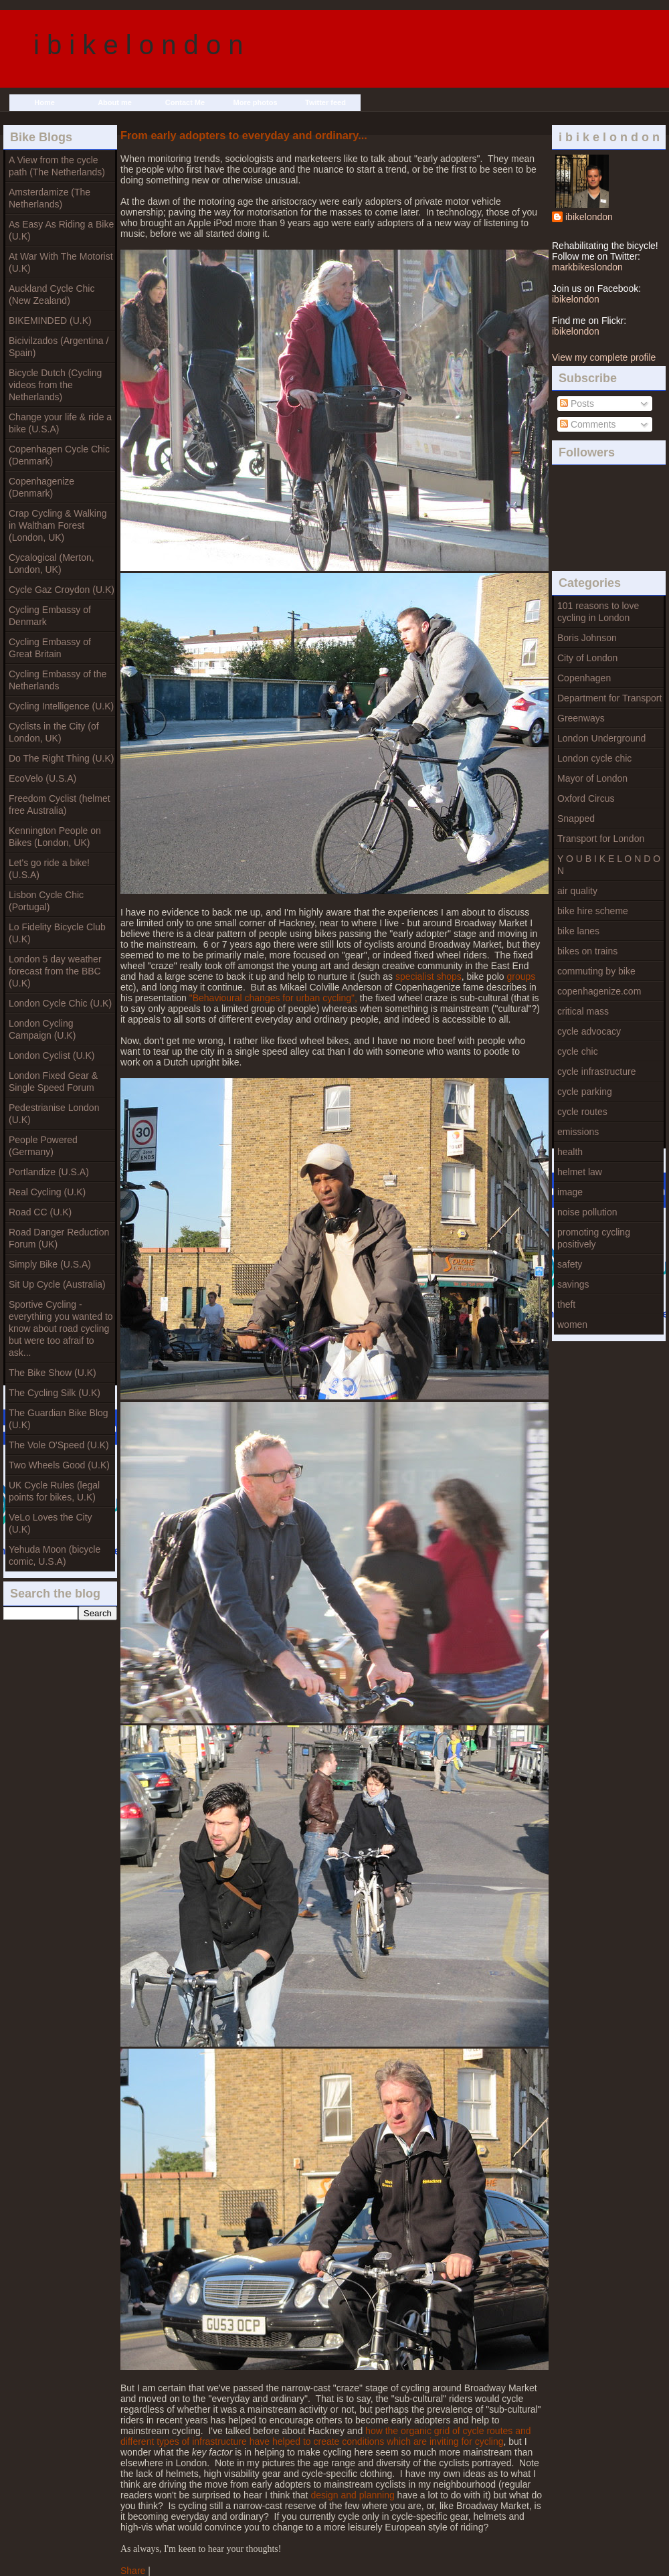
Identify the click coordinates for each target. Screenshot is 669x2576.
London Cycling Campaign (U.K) (42, 1029)
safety (569, 1264)
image (570, 1192)
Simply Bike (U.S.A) (50, 1264)
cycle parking (584, 1091)
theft (566, 1304)
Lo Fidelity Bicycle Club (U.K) (57, 933)
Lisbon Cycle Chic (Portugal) (46, 900)
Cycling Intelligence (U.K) (61, 706)
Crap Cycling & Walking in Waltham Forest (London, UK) (58, 525)
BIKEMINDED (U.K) (50, 320)
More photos (255, 102)
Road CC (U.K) (40, 1212)
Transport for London (600, 838)
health (570, 1151)
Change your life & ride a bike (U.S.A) (60, 423)
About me (115, 102)
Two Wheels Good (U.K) (59, 1465)
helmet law (579, 1172)
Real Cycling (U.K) (47, 1192)
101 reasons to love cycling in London (598, 611)
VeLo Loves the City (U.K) (50, 1523)
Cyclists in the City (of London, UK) (54, 732)
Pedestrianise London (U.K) (54, 1113)
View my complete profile (604, 357)
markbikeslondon (587, 267)
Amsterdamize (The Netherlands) (49, 198)
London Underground (601, 738)
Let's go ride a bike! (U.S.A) (49, 868)
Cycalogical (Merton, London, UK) (51, 563)
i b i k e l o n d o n (138, 45)
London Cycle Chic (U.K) (60, 1003)
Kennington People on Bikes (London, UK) (55, 836)
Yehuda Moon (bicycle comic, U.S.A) (54, 1555)
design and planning (352, 2495)
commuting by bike (596, 971)
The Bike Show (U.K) (52, 1372)
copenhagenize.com (599, 991)
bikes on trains (587, 951)
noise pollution (587, 1212)
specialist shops (428, 976)
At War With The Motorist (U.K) (61, 262)
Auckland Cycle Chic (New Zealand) (51, 294)
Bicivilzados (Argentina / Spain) (58, 346)
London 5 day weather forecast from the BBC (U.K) (55, 971)
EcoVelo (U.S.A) (42, 778)
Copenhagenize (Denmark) (41, 487)
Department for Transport (609, 698)
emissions (578, 1131)
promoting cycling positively (593, 1238)
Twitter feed (325, 102)
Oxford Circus (586, 798)
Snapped (576, 818)
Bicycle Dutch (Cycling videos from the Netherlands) (55, 384)
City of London (587, 658)
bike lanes (578, 931)
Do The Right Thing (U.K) (61, 758)
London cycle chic (594, 758)
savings (573, 1284)
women (572, 1324)
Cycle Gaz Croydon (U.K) (61, 589)
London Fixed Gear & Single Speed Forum (53, 1081)
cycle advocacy (589, 1031)
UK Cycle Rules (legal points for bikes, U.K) (54, 1491)
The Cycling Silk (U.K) (54, 1392)
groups (520, 976)
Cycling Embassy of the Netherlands (57, 680)
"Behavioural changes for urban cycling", (273, 998)
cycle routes (582, 1111)
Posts (577, 403)
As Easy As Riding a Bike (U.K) (61, 230)
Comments (588, 424)
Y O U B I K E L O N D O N (608, 864)
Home (44, 102)
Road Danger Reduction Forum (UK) (59, 1238)
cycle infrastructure (596, 1071)
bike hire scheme (592, 911)
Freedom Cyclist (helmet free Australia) (59, 804)
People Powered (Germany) (43, 1145)
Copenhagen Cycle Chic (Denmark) (59, 455)
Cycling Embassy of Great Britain (50, 647)
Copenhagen (584, 678)
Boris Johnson (587, 637)
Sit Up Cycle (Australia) (57, 1284)
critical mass (583, 1011)
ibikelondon (589, 216)
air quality (577, 890)
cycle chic (577, 1051)
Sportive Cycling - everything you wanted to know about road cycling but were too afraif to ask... (61, 1328)
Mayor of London (592, 778)
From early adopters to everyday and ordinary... (243, 135)
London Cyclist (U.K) (51, 1055)
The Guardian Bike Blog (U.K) (58, 1418)
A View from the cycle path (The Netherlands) (57, 166)
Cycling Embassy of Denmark (50, 615)
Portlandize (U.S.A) (49, 1172)
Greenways (581, 718)
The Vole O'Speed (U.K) (59, 1445)
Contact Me (185, 102)
